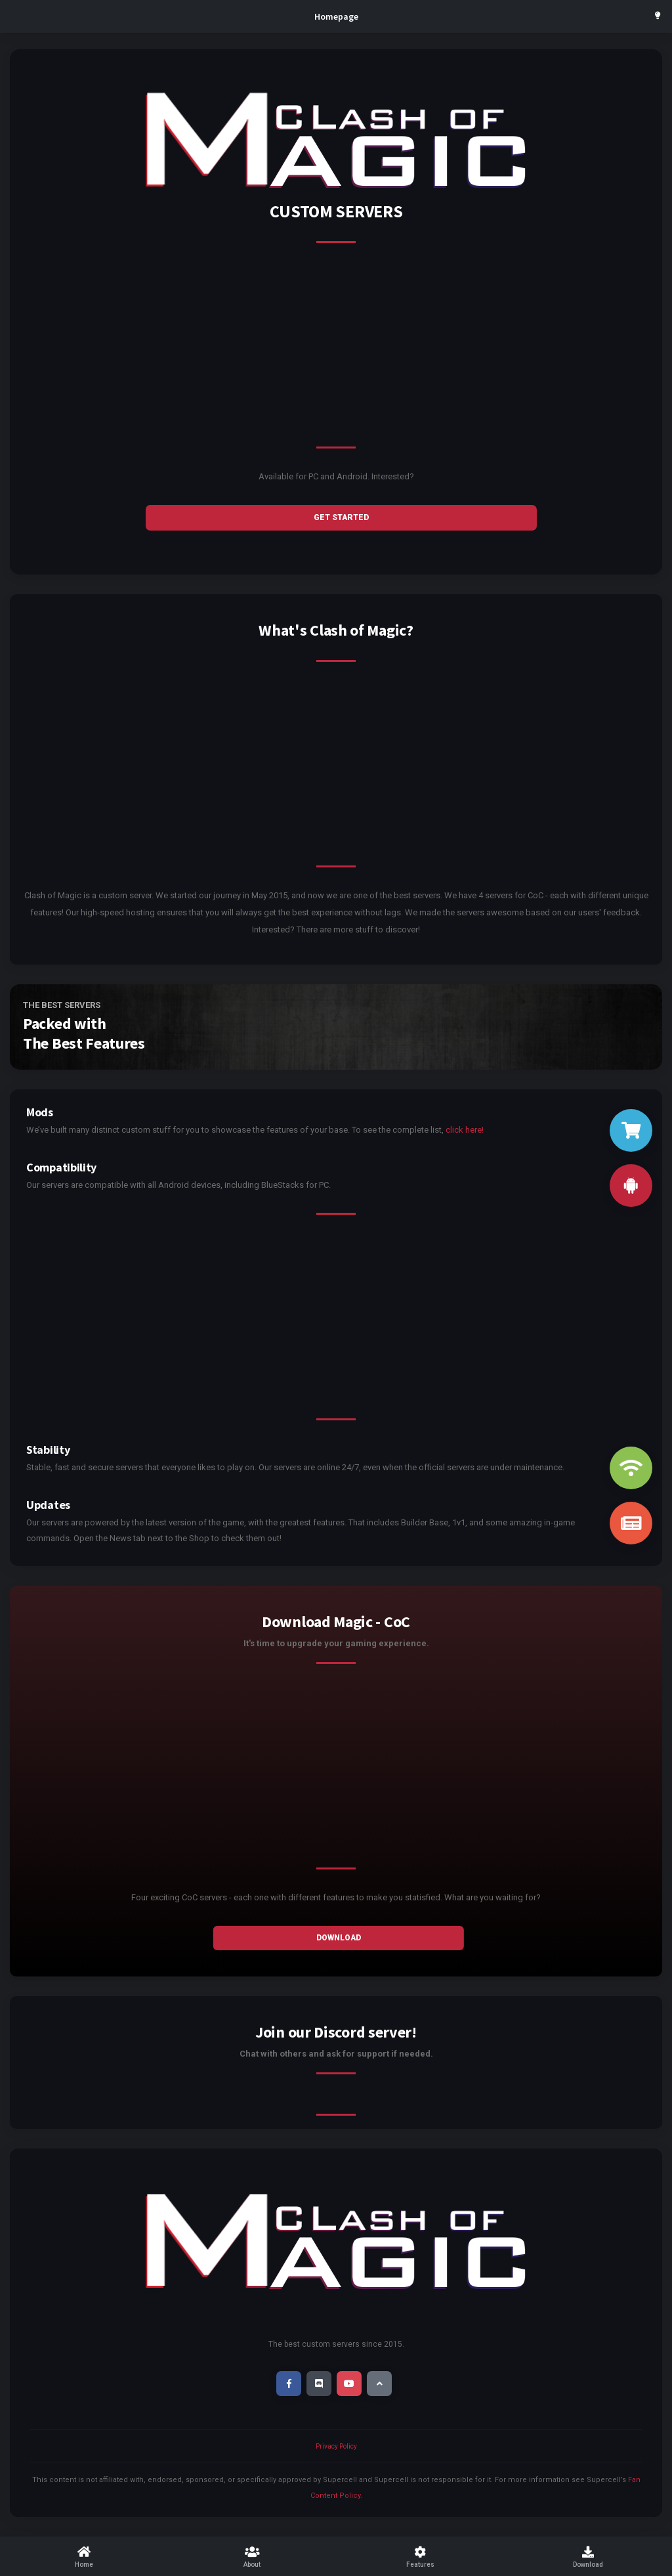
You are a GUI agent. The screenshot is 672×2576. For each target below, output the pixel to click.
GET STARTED (341, 517)
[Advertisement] (336, 355)
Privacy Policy (336, 2446)
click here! (465, 1130)
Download (338, 1937)
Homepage (336, 16)
